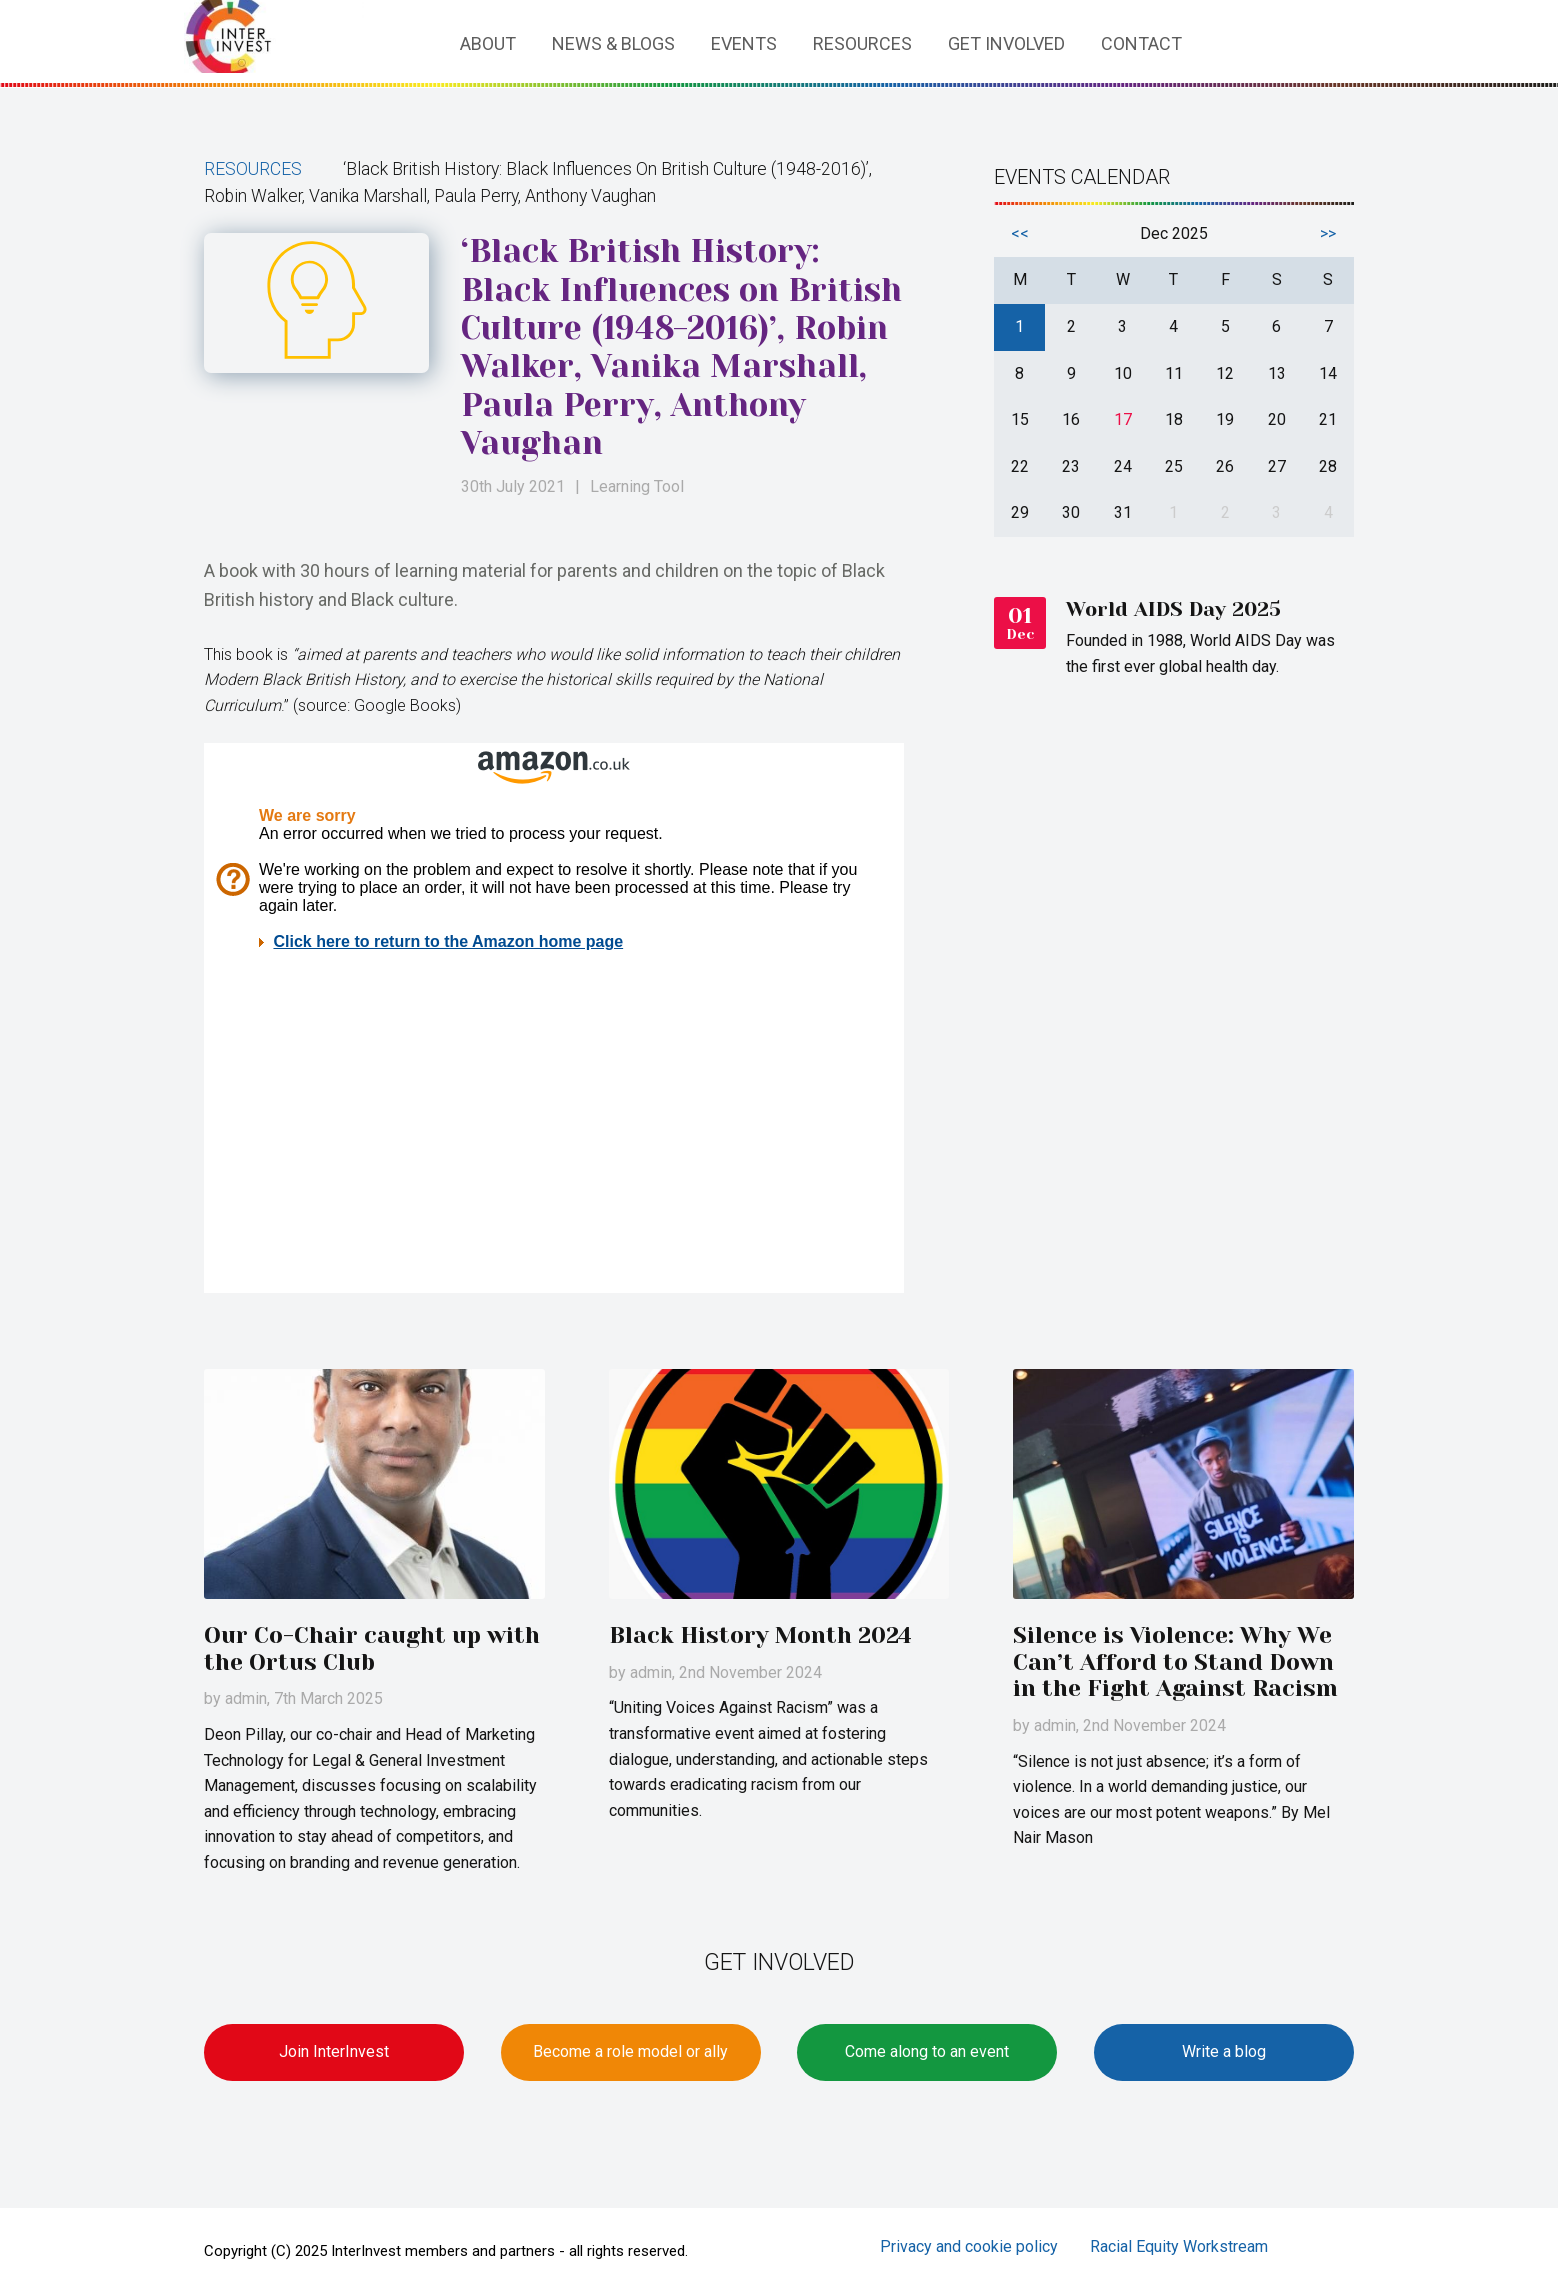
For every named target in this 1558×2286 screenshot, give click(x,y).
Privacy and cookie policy (969, 2246)
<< (1020, 233)
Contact (1141, 43)
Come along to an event (927, 2051)
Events (744, 43)
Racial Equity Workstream (1179, 2246)
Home (421, 44)
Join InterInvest (334, 2051)
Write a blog (1224, 2051)
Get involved (1006, 43)
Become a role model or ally (630, 2051)
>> (1328, 233)
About (488, 43)
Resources (862, 43)
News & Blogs (613, 43)
